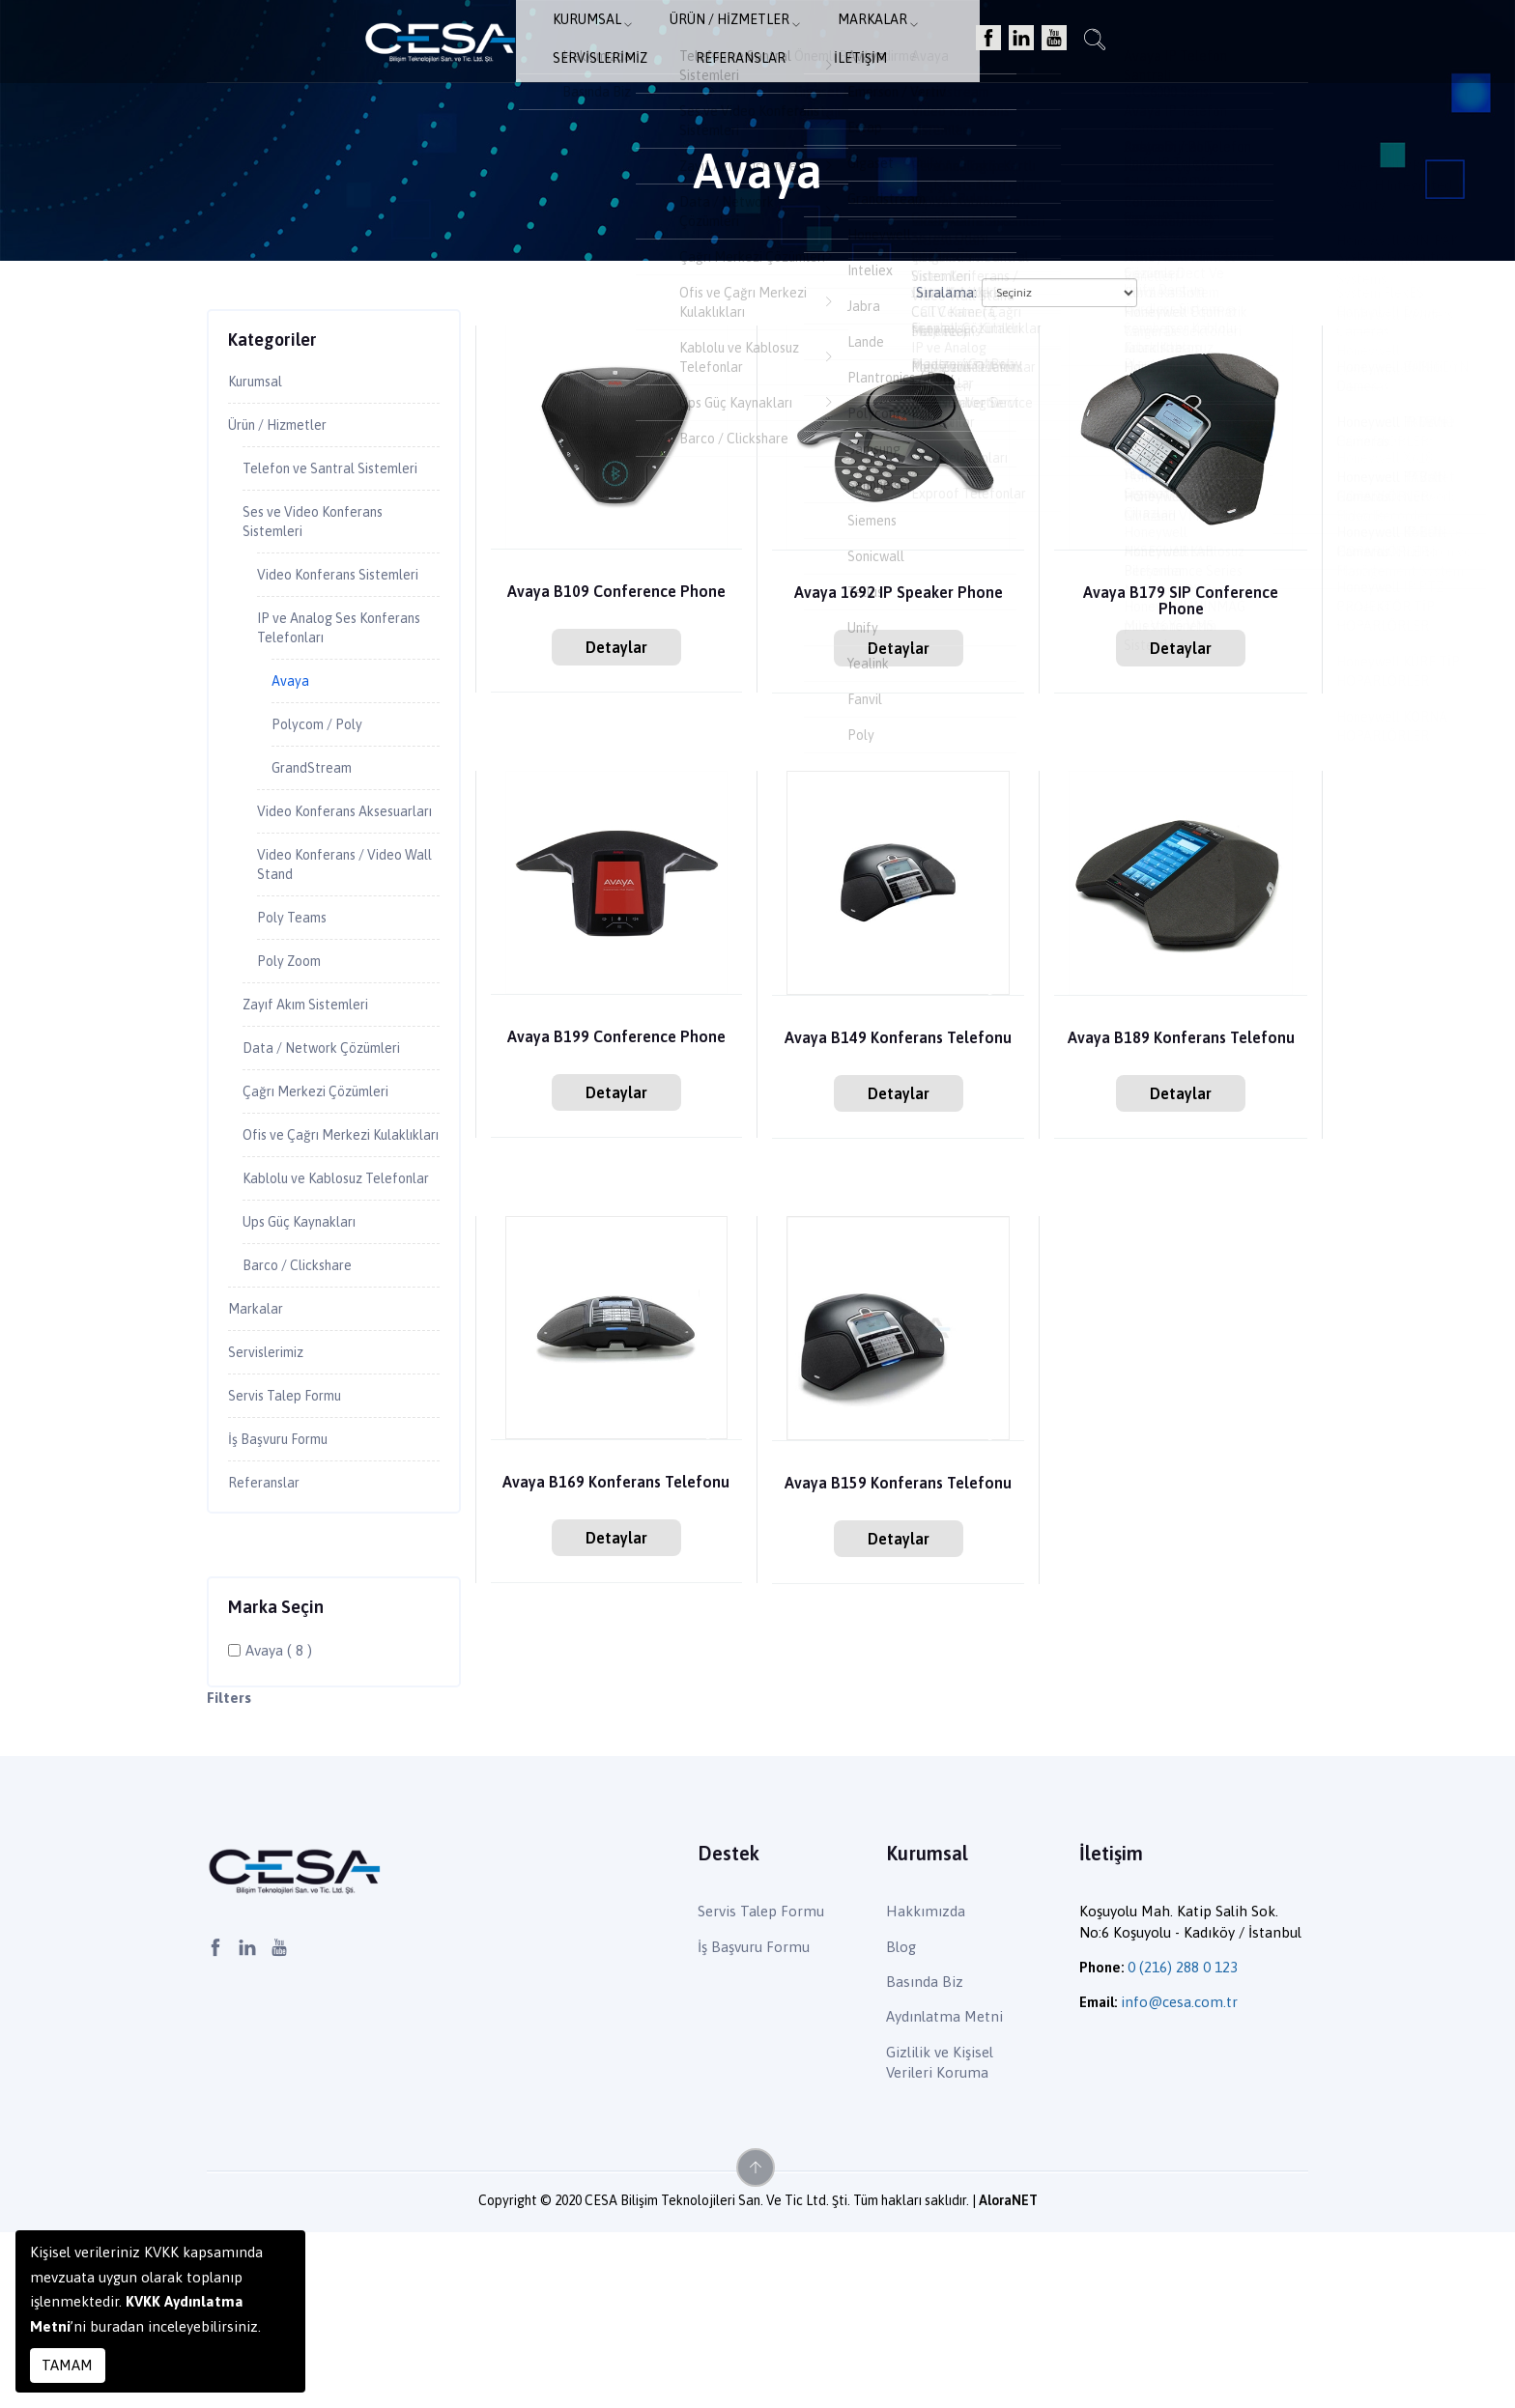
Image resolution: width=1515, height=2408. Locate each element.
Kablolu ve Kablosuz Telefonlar (312, 1326)
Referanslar (986, 44)
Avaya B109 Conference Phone (616, 592)
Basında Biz (924, 2158)
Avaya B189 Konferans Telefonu (1181, 1039)
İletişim (1088, 44)
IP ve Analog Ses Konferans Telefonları (332, 688)
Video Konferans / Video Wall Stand (341, 961)
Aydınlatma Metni (944, 2193)
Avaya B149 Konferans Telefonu (898, 1039)
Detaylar (616, 647)
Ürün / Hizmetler (620, 44)
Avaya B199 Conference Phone (616, 1038)
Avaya (292, 744)
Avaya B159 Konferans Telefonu (898, 1484)
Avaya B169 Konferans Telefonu (616, 1491)
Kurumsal (488, 44)
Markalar (750, 44)
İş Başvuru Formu (287, 1612)
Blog (901, 2122)
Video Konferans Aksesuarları (314, 894)
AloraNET (1008, 2376)
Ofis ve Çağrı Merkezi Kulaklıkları (318, 1258)
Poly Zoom (294, 1063)
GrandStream (316, 836)
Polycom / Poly (325, 791)
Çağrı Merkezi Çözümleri (330, 1201)
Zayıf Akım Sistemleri (318, 1110)
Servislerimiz (863, 44)
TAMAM (67, 2365)
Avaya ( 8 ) (278, 1827)
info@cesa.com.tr (1179, 2178)
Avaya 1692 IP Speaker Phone (898, 593)
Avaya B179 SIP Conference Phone (1180, 601)
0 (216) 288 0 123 (1183, 2144)
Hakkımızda (925, 2088)
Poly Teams (297, 1018)
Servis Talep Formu (294, 1565)
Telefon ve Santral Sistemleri (306, 485)
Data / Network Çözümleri (334, 1155)
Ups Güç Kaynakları (309, 1382)
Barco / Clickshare (306, 1428)
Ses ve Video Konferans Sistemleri (323, 553)
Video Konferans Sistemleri (314, 620)
